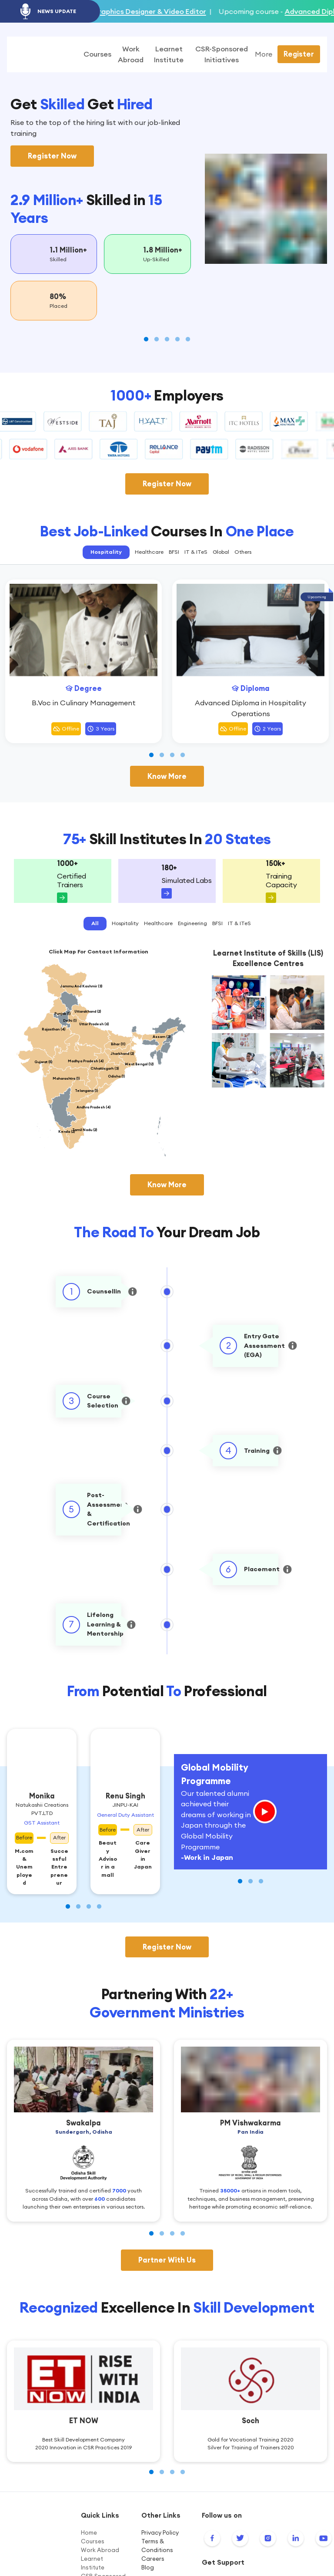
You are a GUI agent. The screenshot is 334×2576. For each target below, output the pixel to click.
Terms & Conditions (157, 2546)
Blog (147, 2568)
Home (89, 2533)
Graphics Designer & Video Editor (195, 11)
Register (299, 54)
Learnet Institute (92, 2564)
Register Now (52, 156)
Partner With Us (167, 2260)
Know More (167, 776)
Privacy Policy (160, 2533)
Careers (152, 2559)
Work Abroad (100, 2550)
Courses (92, 2542)
